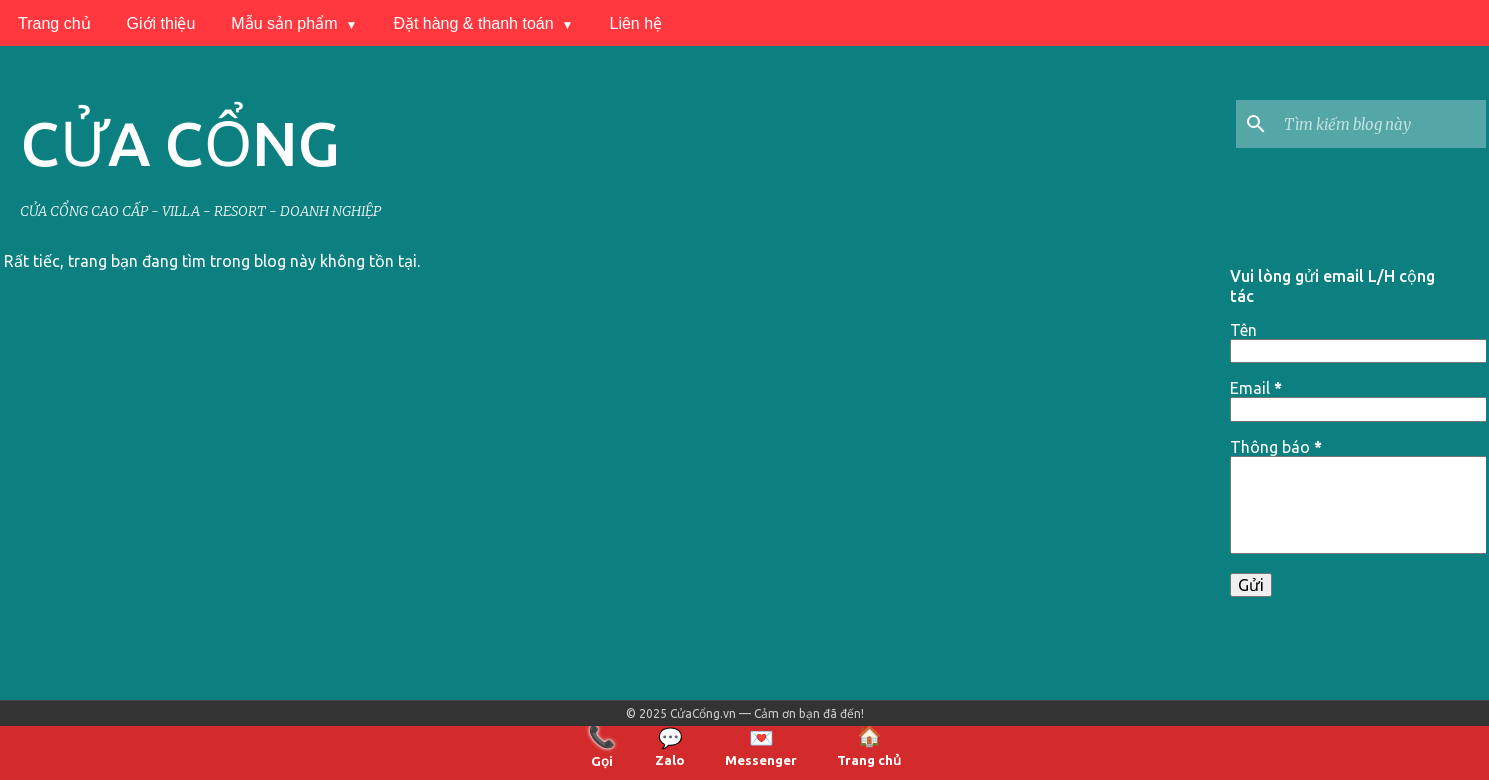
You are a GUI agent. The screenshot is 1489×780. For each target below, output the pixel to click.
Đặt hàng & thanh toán (473, 23)
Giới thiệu (161, 23)
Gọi (601, 745)
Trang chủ (54, 23)
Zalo (670, 746)
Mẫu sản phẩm (284, 23)
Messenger (761, 746)
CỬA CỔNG (180, 143)
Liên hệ (636, 23)
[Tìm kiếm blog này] (1381, 124)
